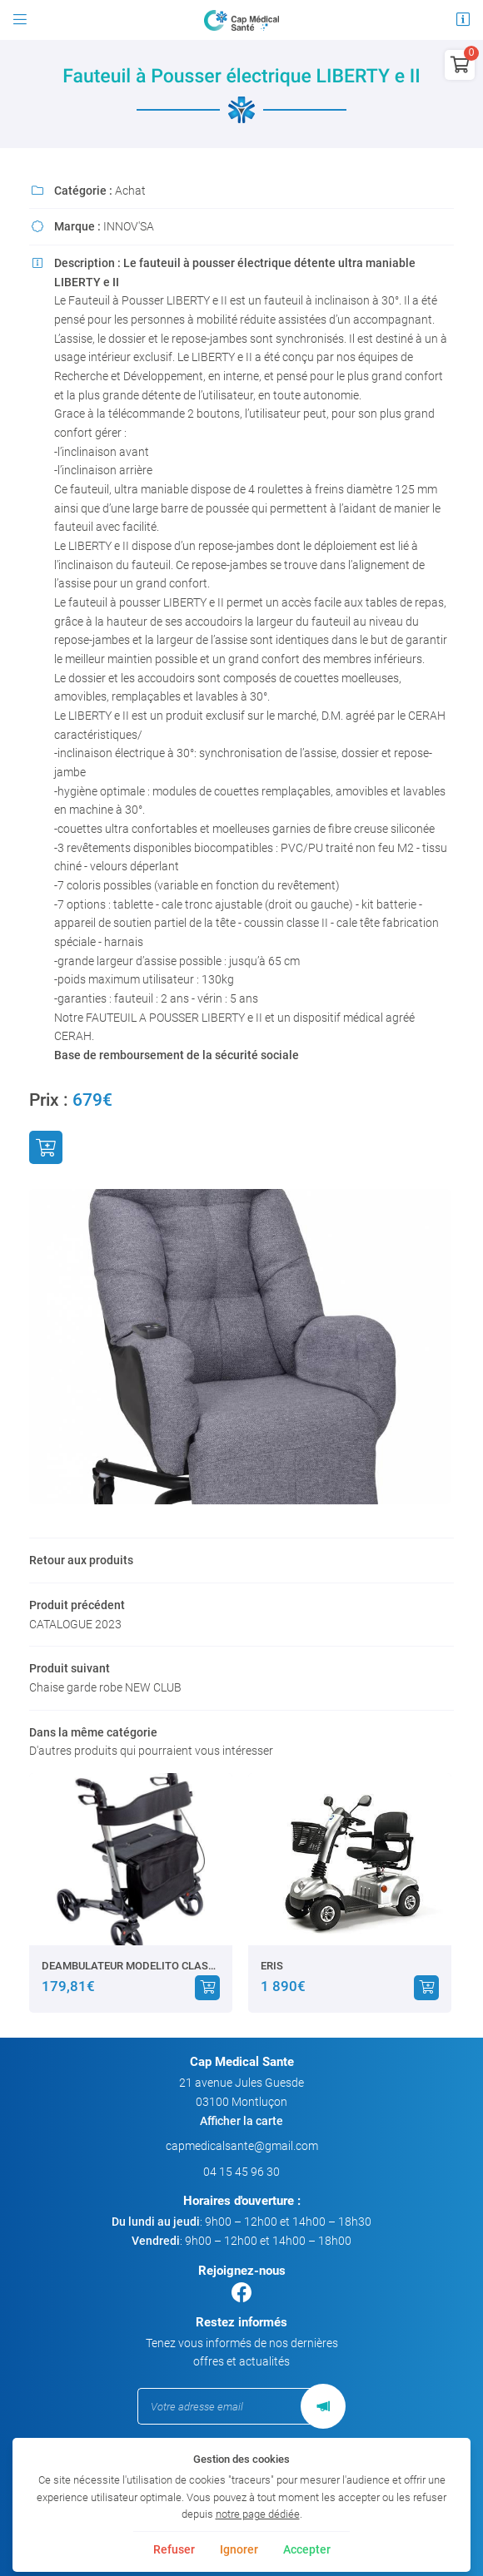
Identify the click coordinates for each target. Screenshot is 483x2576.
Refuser (174, 2549)
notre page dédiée (258, 2514)
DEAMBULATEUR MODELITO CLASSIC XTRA (131, 1965)
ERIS (272, 1965)
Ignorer (239, 2549)
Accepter (307, 2549)
